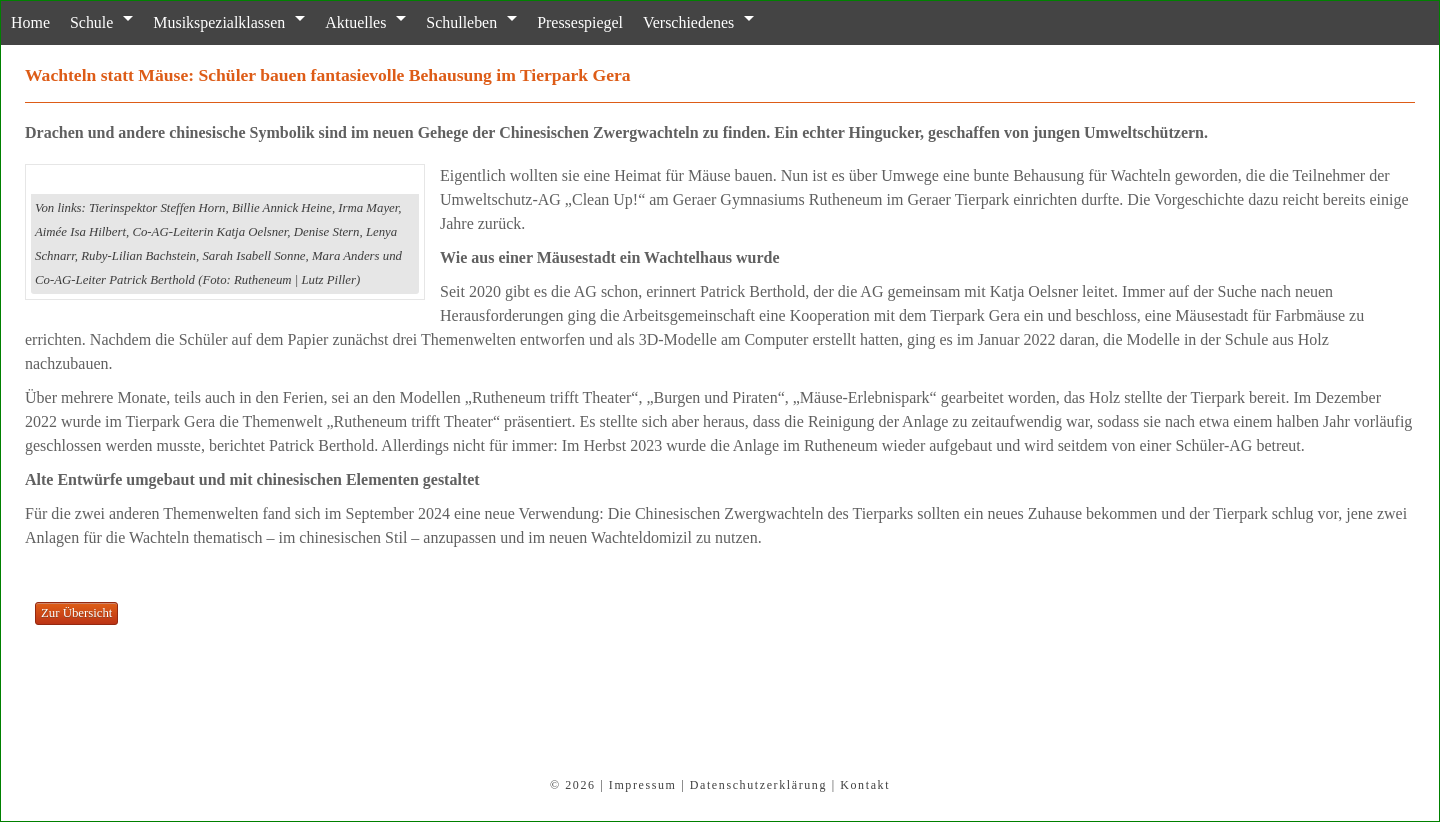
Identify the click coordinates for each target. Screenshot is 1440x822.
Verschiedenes (687, 22)
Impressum (643, 785)
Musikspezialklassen (219, 22)
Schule (91, 22)
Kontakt (865, 785)
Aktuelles (355, 22)
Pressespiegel (579, 22)
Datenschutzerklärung (758, 785)
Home (30, 22)
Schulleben (461, 22)
